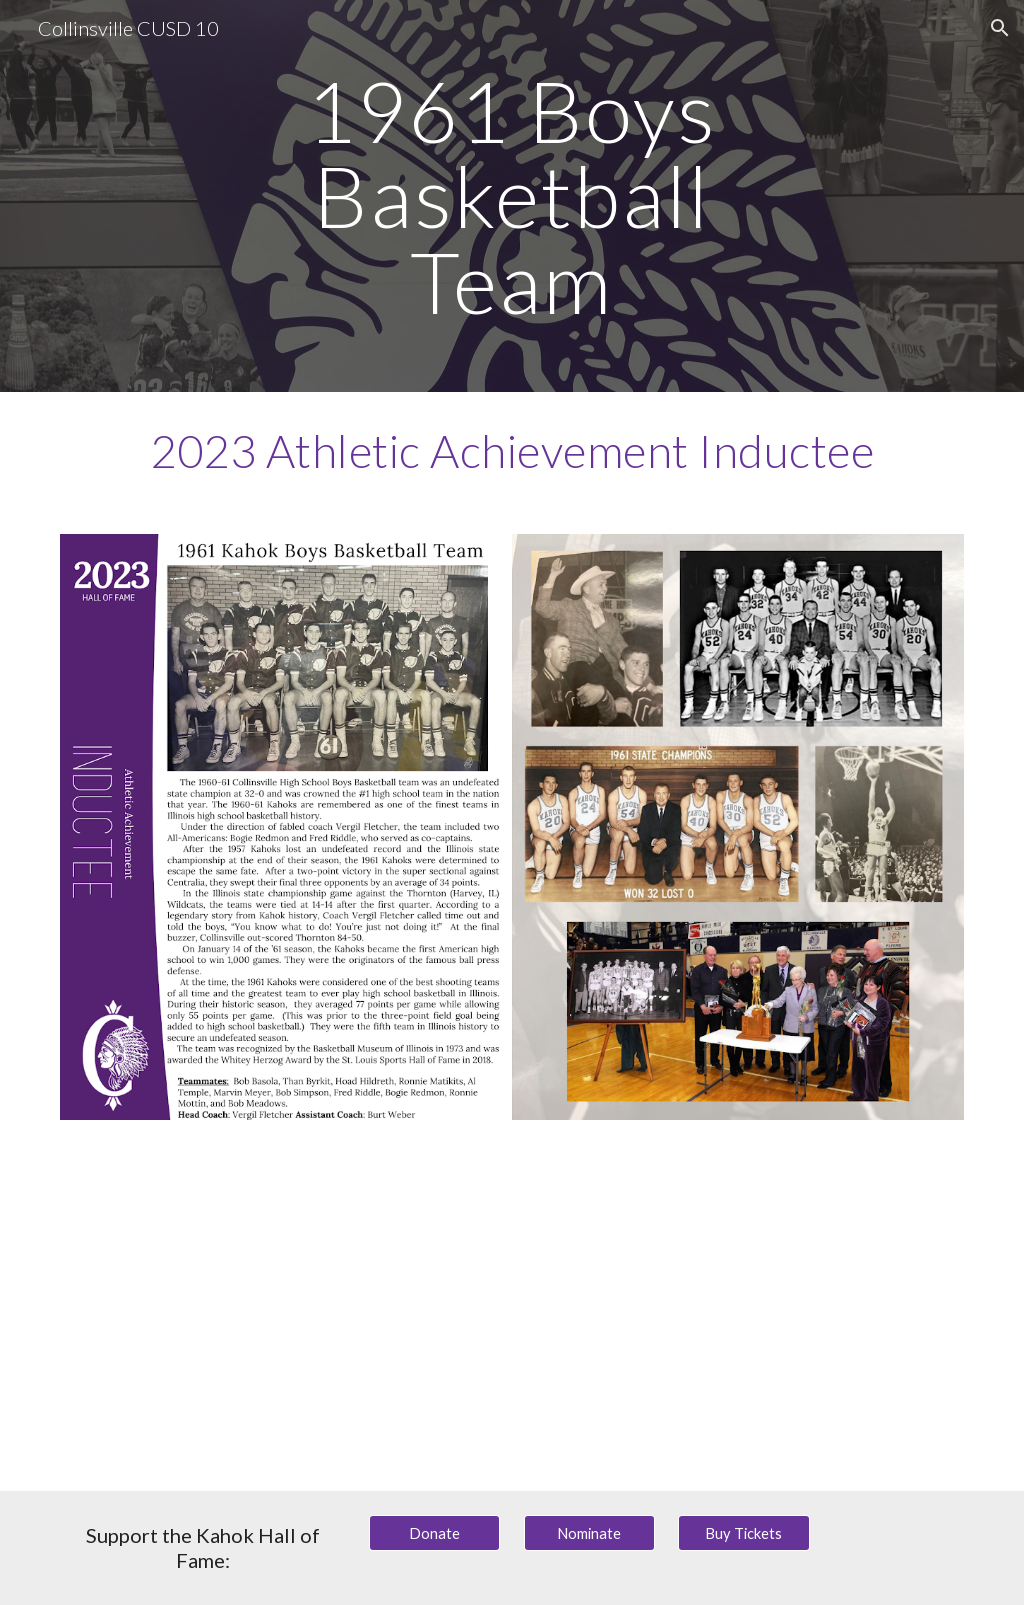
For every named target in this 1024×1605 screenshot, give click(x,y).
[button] (1000, 28)
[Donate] (434, 1533)
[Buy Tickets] (743, 1533)
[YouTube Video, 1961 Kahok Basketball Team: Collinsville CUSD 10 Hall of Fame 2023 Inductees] (512, 1317)
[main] (511, 196)
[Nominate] (589, 1533)
